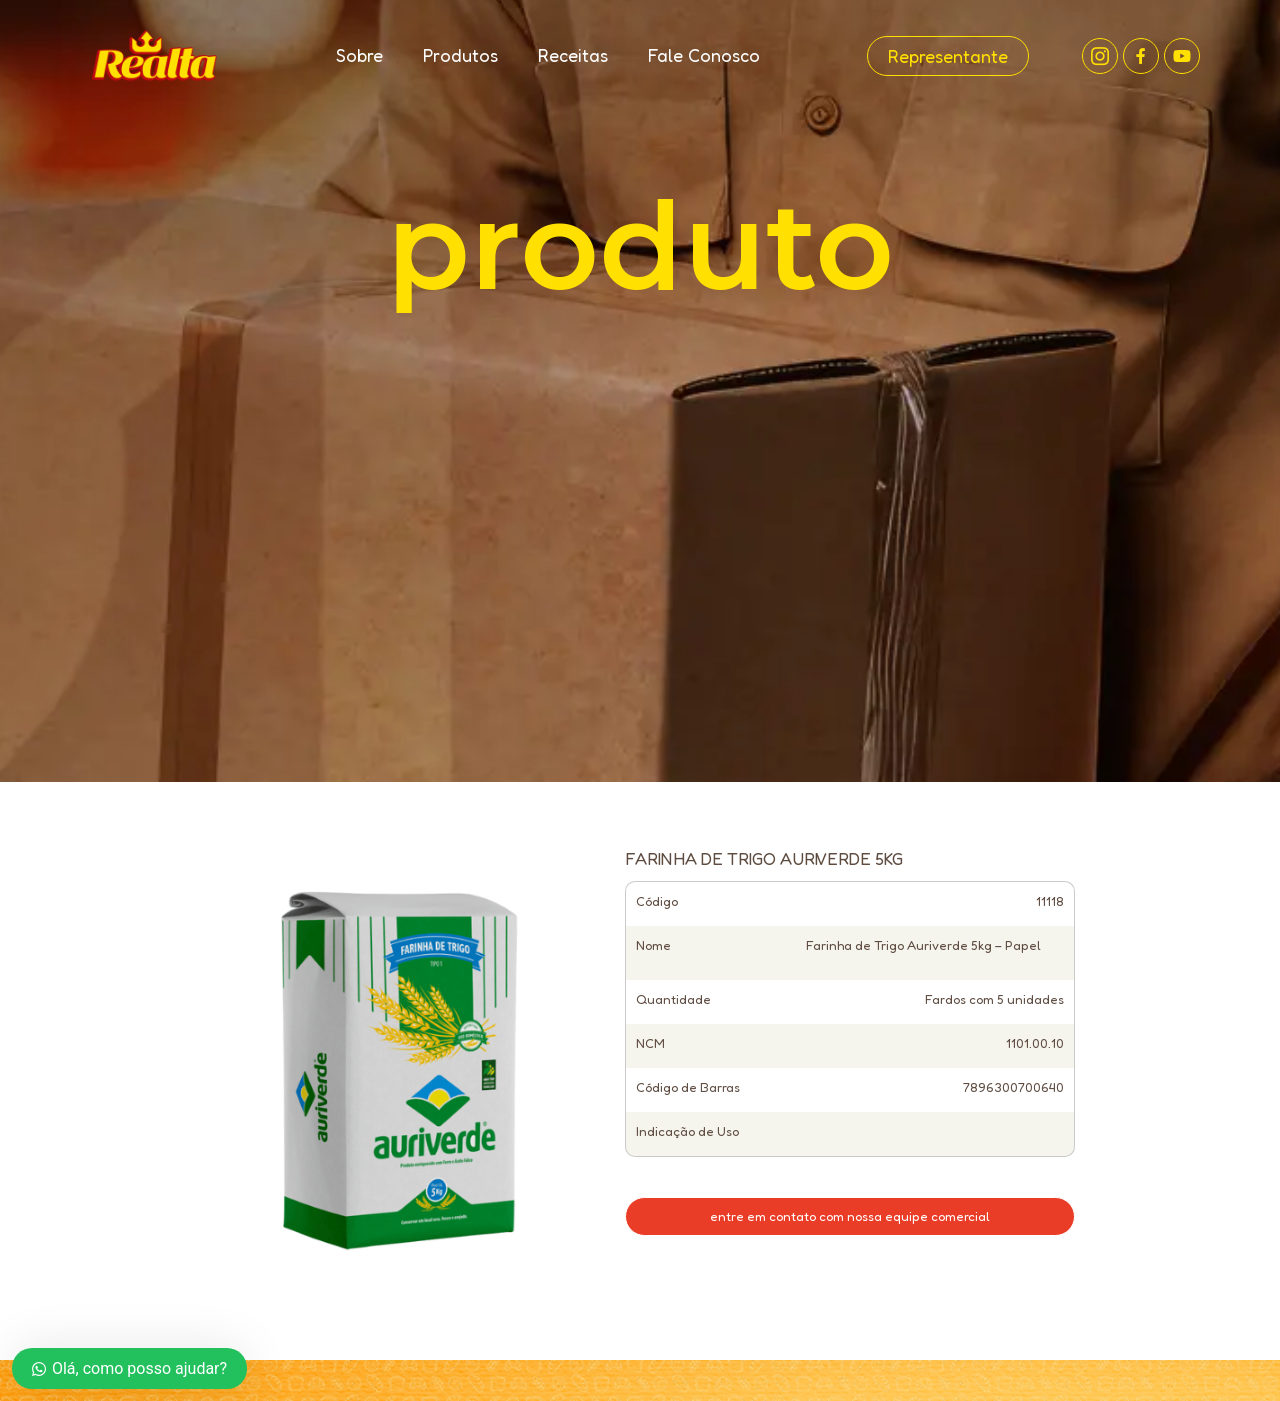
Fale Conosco (704, 55)
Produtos (460, 55)
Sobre (359, 55)
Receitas (573, 55)
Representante (948, 56)
